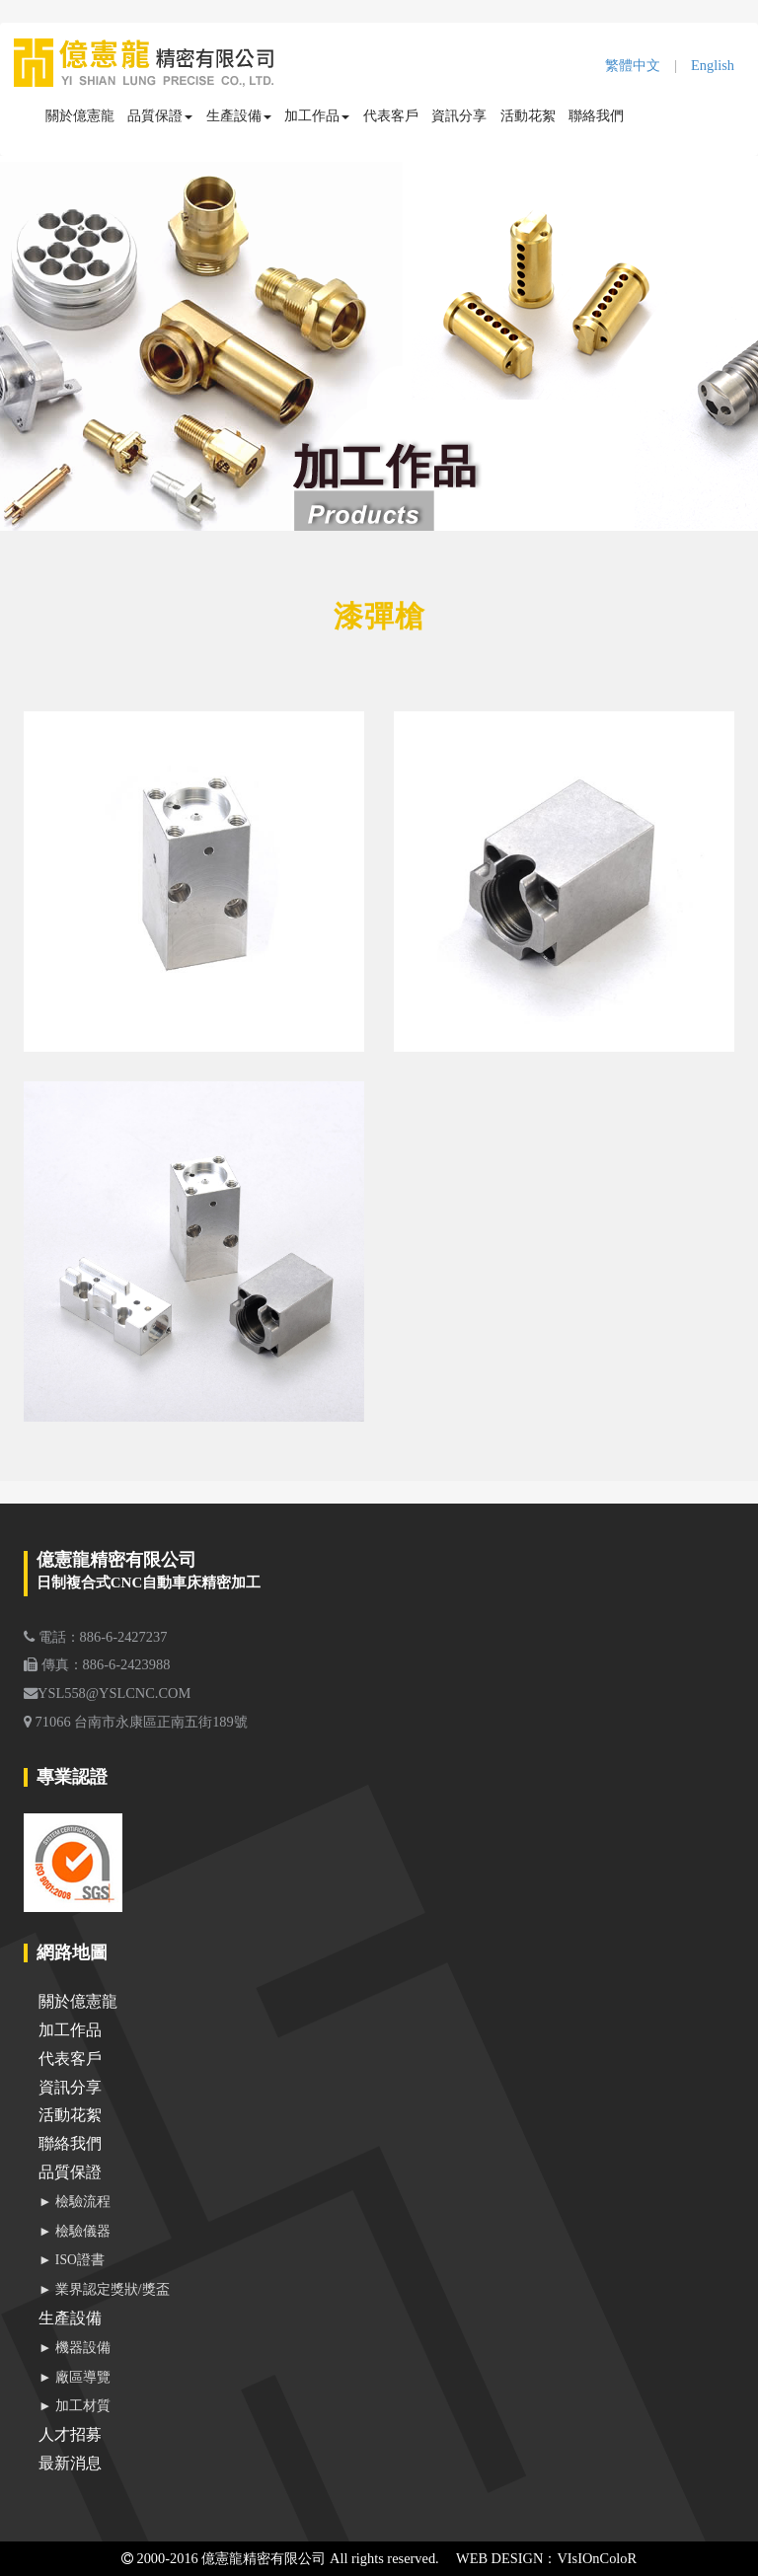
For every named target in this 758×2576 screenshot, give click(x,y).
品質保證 (159, 115)
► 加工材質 (74, 2405)
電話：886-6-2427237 (95, 1637)
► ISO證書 (71, 2259)
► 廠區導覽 (74, 2377)
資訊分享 (459, 115)
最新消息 (70, 2463)
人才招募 (70, 2434)
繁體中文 (632, 65)
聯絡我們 (596, 115)
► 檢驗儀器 (74, 2231)
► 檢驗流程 (74, 2201)
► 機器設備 (74, 2347)
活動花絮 (528, 115)
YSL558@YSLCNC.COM (107, 1693)
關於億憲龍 (79, 115)
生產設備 (238, 115)
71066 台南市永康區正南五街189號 (136, 1722)
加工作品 (316, 115)
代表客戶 (390, 115)
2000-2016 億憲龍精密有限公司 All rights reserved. (280, 2558)
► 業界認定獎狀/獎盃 (104, 2289)
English (712, 65)
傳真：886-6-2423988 (97, 1664)
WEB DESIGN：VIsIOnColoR (546, 2558)
